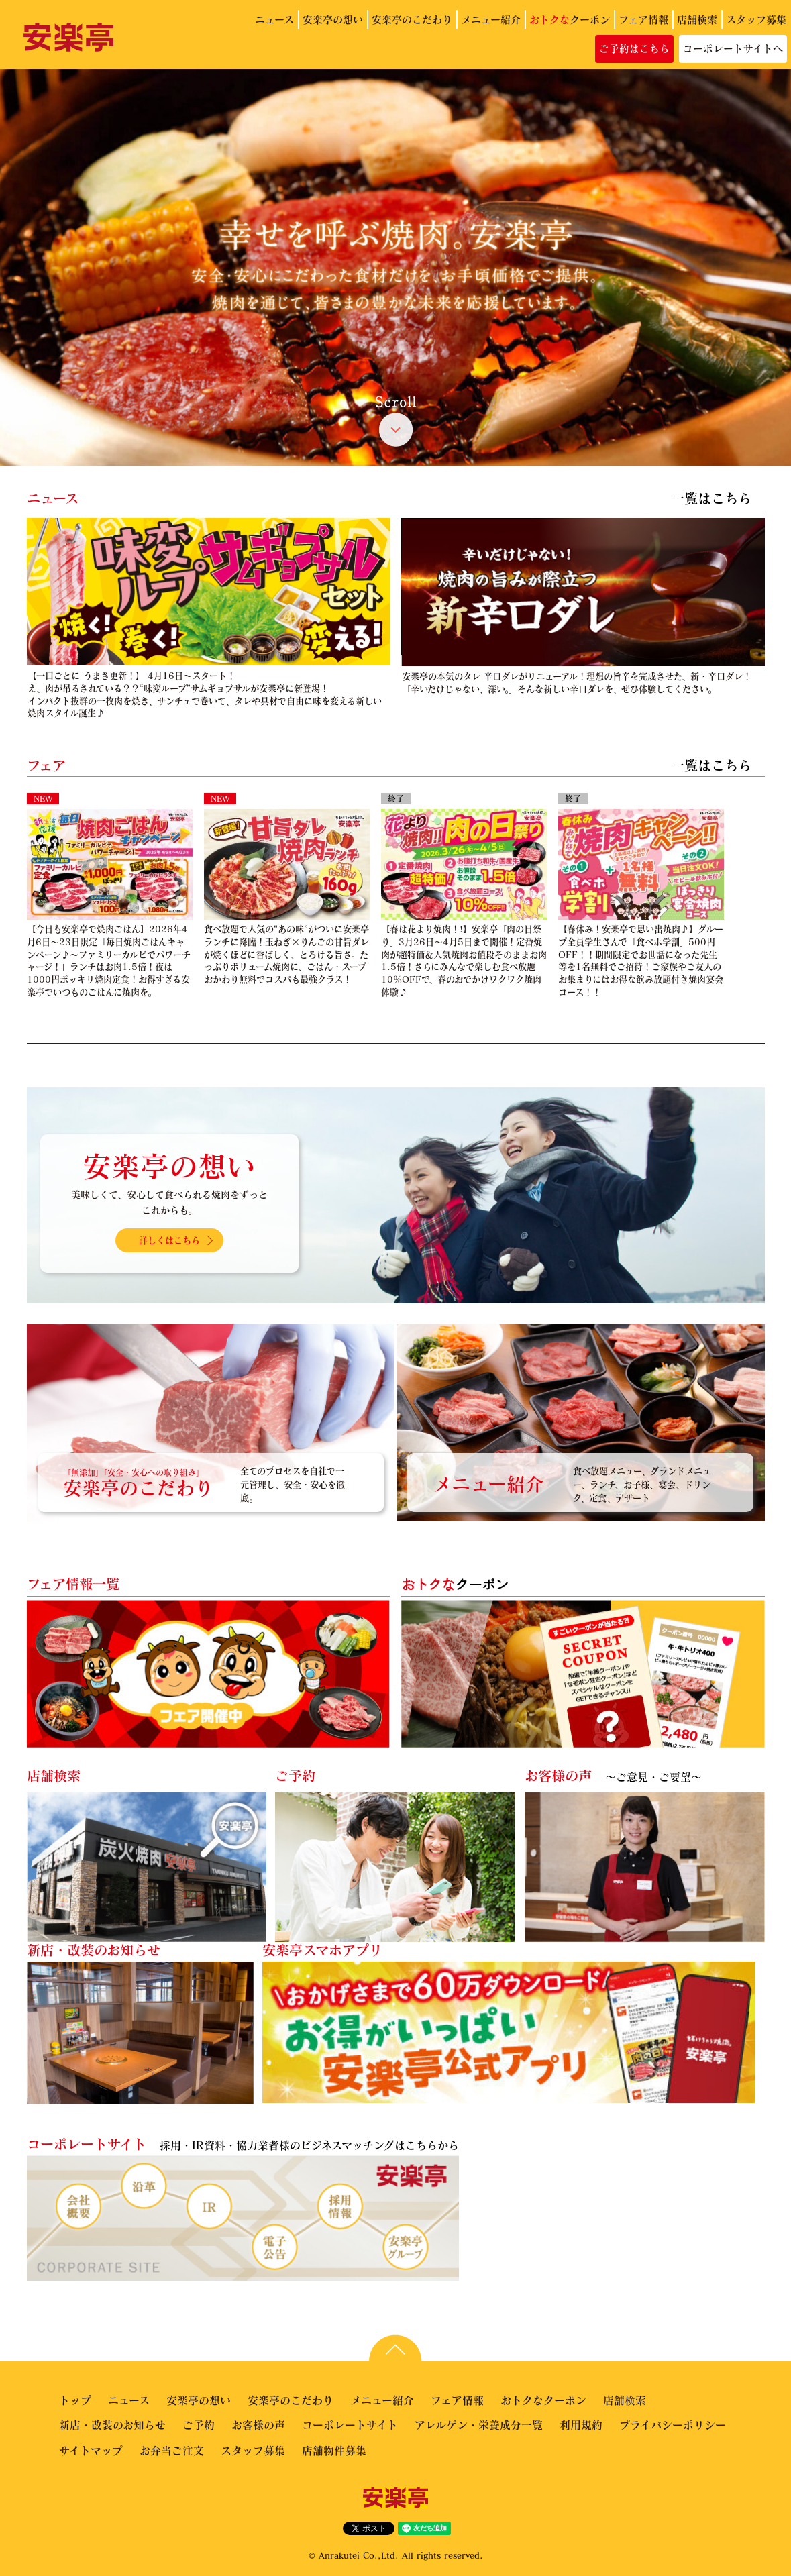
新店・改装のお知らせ (112, 2424)
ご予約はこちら (634, 48)
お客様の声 (258, 2424)
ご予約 (198, 2424)
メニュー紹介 (491, 19)
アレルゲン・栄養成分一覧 (479, 2424)
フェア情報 (643, 19)
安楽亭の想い (333, 19)
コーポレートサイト (350, 2424)
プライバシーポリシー (672, 2424)
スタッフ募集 (756, 19)
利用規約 (581, 2424)
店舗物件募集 (334, 2450)
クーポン (569, 19)
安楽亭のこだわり (412, 19)
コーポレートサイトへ (733, 48)
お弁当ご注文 (172, 2450)
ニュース (274, 19)
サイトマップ (91, 2450)
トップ (75, 2400)
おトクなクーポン (543, 2400)
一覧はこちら (711, 498)
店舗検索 (697, 19)
